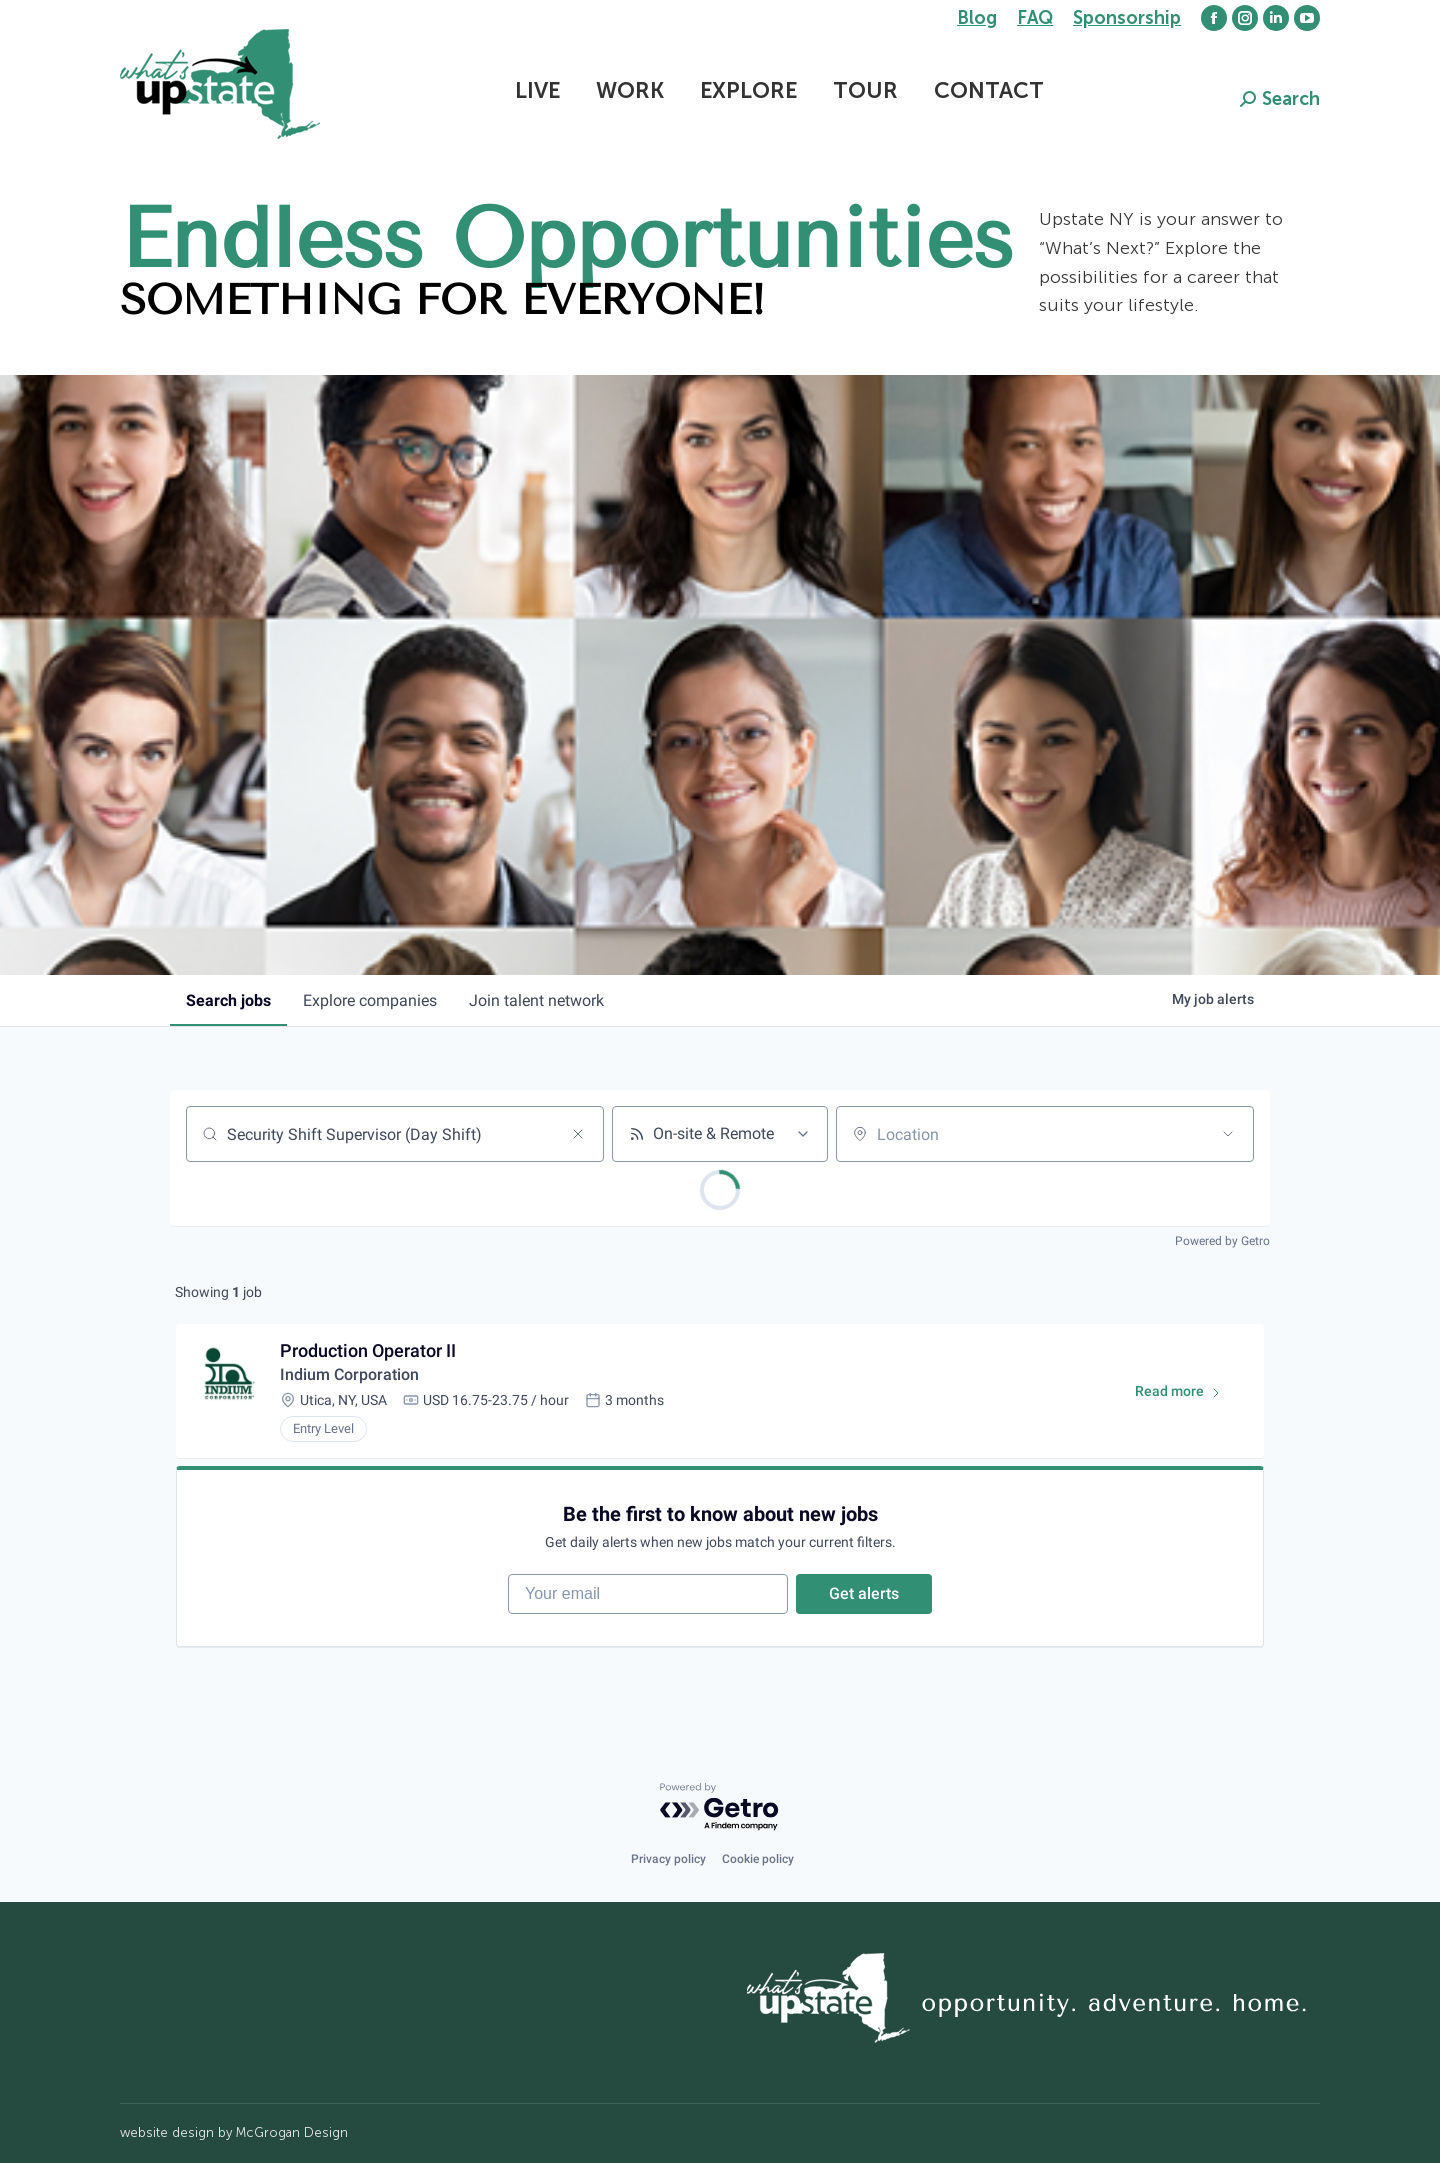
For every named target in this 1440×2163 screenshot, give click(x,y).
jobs (228, 1000)
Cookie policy (758, 1859)
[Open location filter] (1228, 1134)
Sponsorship (1127, 18)
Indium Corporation (349, 1374)
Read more (1187, 1395)
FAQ (1035, 18)
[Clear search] (578, 1134)
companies (370, 1000)
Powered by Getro (1222, 1241)
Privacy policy (668, 1859)
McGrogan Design (292, 2132)
